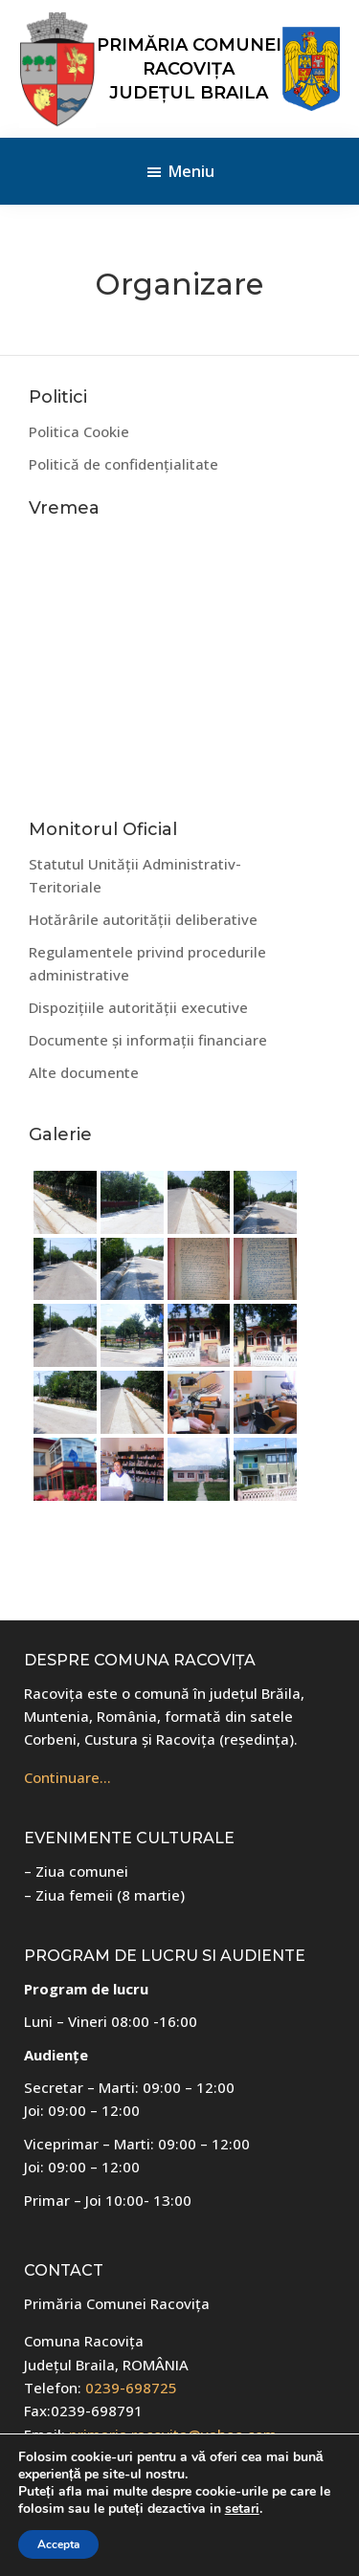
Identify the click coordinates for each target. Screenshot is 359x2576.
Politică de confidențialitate (123, 463)
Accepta (58, 2544)
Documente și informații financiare (148, 1039)
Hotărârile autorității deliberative (143, 919)
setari (242, 2509)
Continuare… (67, 1777)
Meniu (191, 171)
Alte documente (84, 1072)
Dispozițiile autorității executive (138, 1007)
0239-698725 (131, 2387)
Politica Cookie (79, 431)
